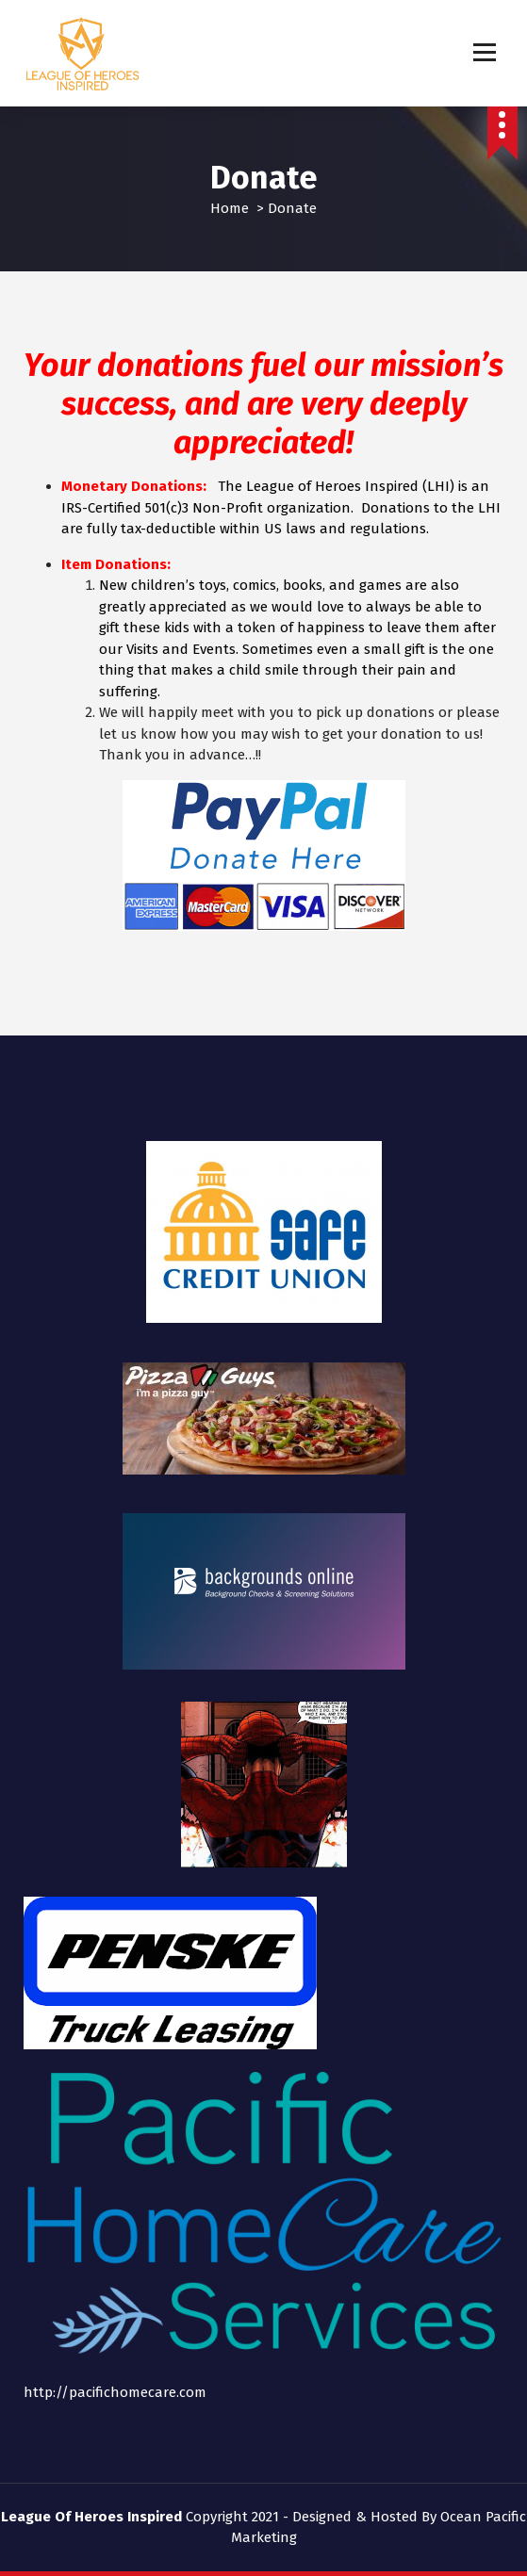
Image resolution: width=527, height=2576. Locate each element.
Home (229, 208)
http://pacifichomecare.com (115, 2392)
